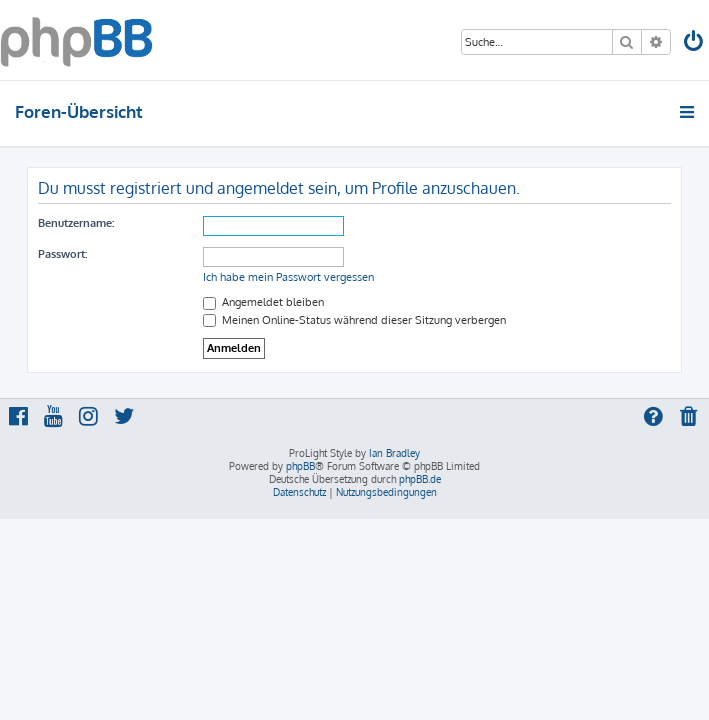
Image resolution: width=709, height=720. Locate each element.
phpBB (300, 466)
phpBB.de (420, 479)
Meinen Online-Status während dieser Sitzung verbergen (354, 320)
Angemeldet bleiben (263, 302)
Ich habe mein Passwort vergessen (288, 277)
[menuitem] (695, 43)
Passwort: (62, 254)
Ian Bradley (394, 453)
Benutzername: (76, 223)
